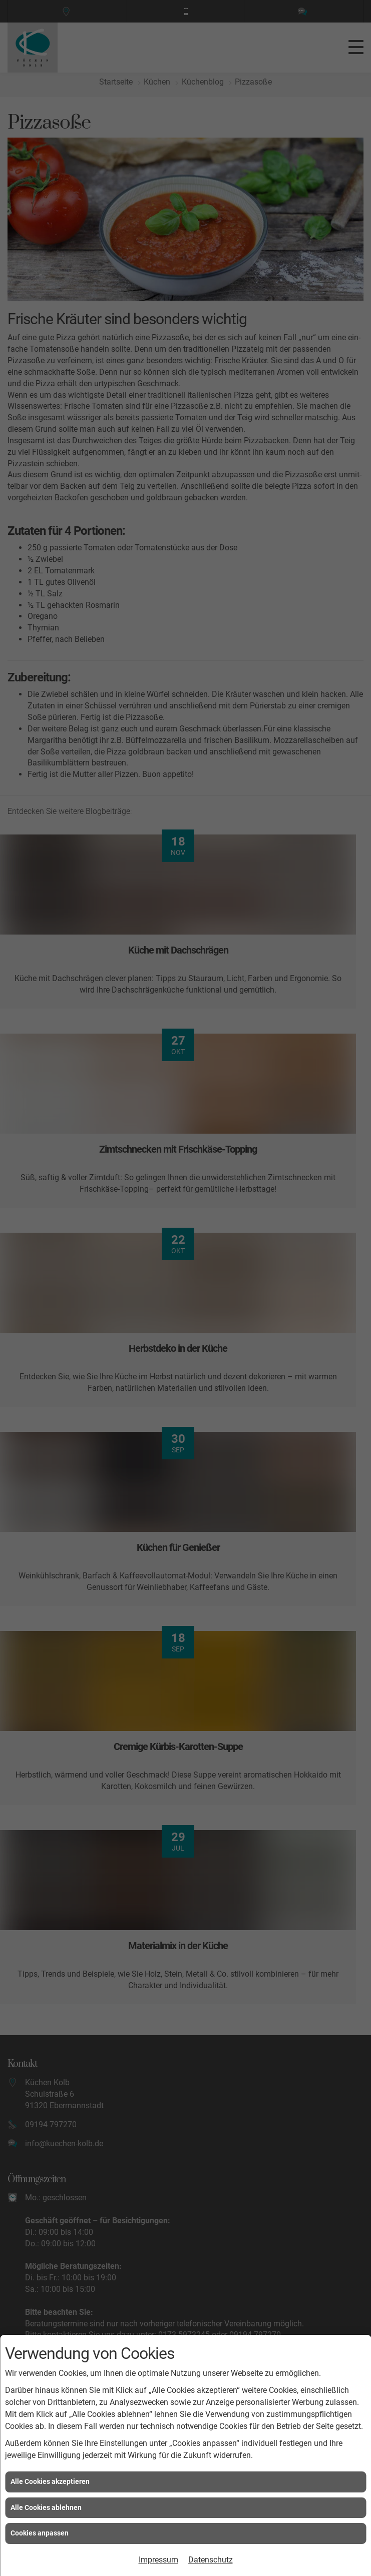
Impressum (158, 2559)
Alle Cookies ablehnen (46, 2507)
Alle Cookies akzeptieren (50, 2481)
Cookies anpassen (40, 2533)
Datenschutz (210, 2559)
